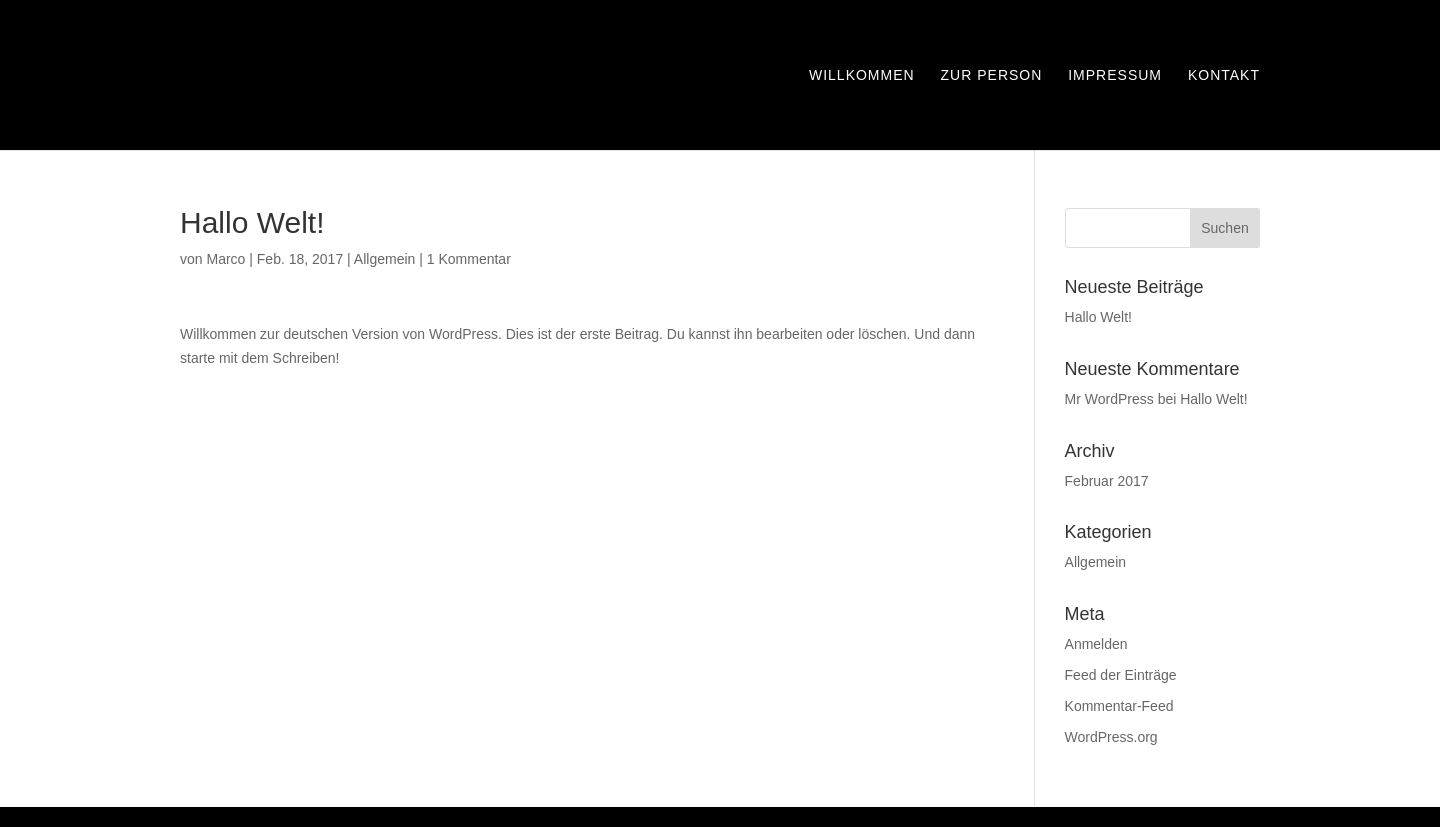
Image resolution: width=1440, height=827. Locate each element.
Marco (225, 259)
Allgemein (384, 259)
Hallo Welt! (1098, 317)
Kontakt (1224, 75)
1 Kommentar (469, 259)
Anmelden (1096, 644)
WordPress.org (1111, 737)
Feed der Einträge (1121, 675)
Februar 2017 (1107, 481)
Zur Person (992, 75)
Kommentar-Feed (1119, 706)
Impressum (1115, 75)
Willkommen (862, 75)
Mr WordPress (1109, 399)
